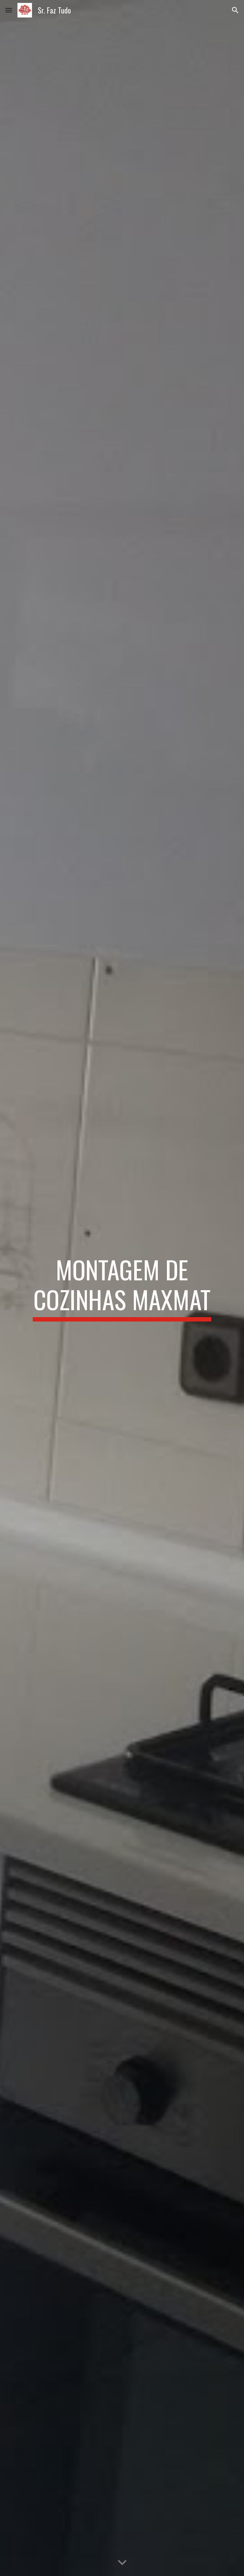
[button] (8, 10)
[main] (122, 1288)
